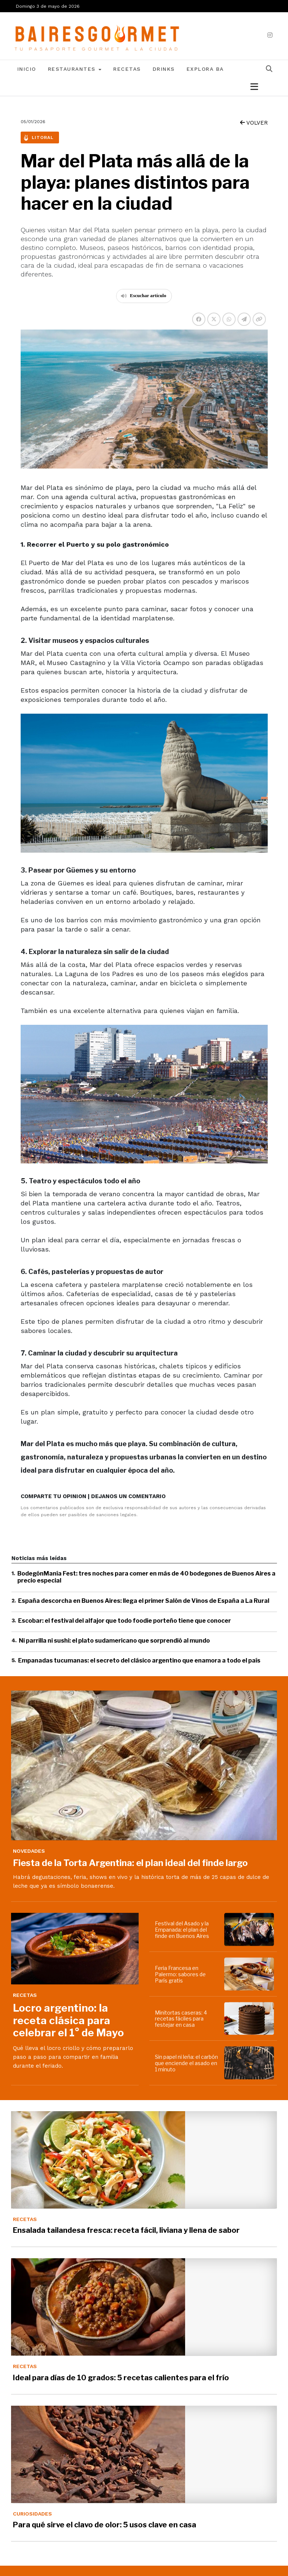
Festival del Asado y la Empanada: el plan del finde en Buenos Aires (182, 1929)
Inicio (26, 69)
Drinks (164, 69)
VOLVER (254, 122)
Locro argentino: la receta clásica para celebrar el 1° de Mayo (68, 2020)
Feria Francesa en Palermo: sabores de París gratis (180, 1974)
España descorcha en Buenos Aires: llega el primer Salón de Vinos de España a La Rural (143, 1600)
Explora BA (205, 69)
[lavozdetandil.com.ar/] (98, 35)
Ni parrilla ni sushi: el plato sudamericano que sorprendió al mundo (114, 1640)
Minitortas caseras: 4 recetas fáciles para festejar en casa (181, 2018)
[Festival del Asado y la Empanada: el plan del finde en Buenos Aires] (250, 1929)
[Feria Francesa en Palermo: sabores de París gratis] (250, 1974)
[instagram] (270, 35)
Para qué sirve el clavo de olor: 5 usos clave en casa (104, 2524)
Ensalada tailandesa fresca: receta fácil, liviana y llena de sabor (126, 2230)
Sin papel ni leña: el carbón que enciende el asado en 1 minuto (186, 2063)
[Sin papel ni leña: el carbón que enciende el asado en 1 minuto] (250, 2062)
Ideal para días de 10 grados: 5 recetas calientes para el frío (121, 2377)
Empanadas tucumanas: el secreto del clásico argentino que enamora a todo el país (139, 1660)
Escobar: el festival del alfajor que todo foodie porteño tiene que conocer (124, 1620)
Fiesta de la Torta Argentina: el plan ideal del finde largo (130, 1863)
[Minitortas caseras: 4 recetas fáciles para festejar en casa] (250, 2018)
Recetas (127, 69)
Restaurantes (75, 69)
